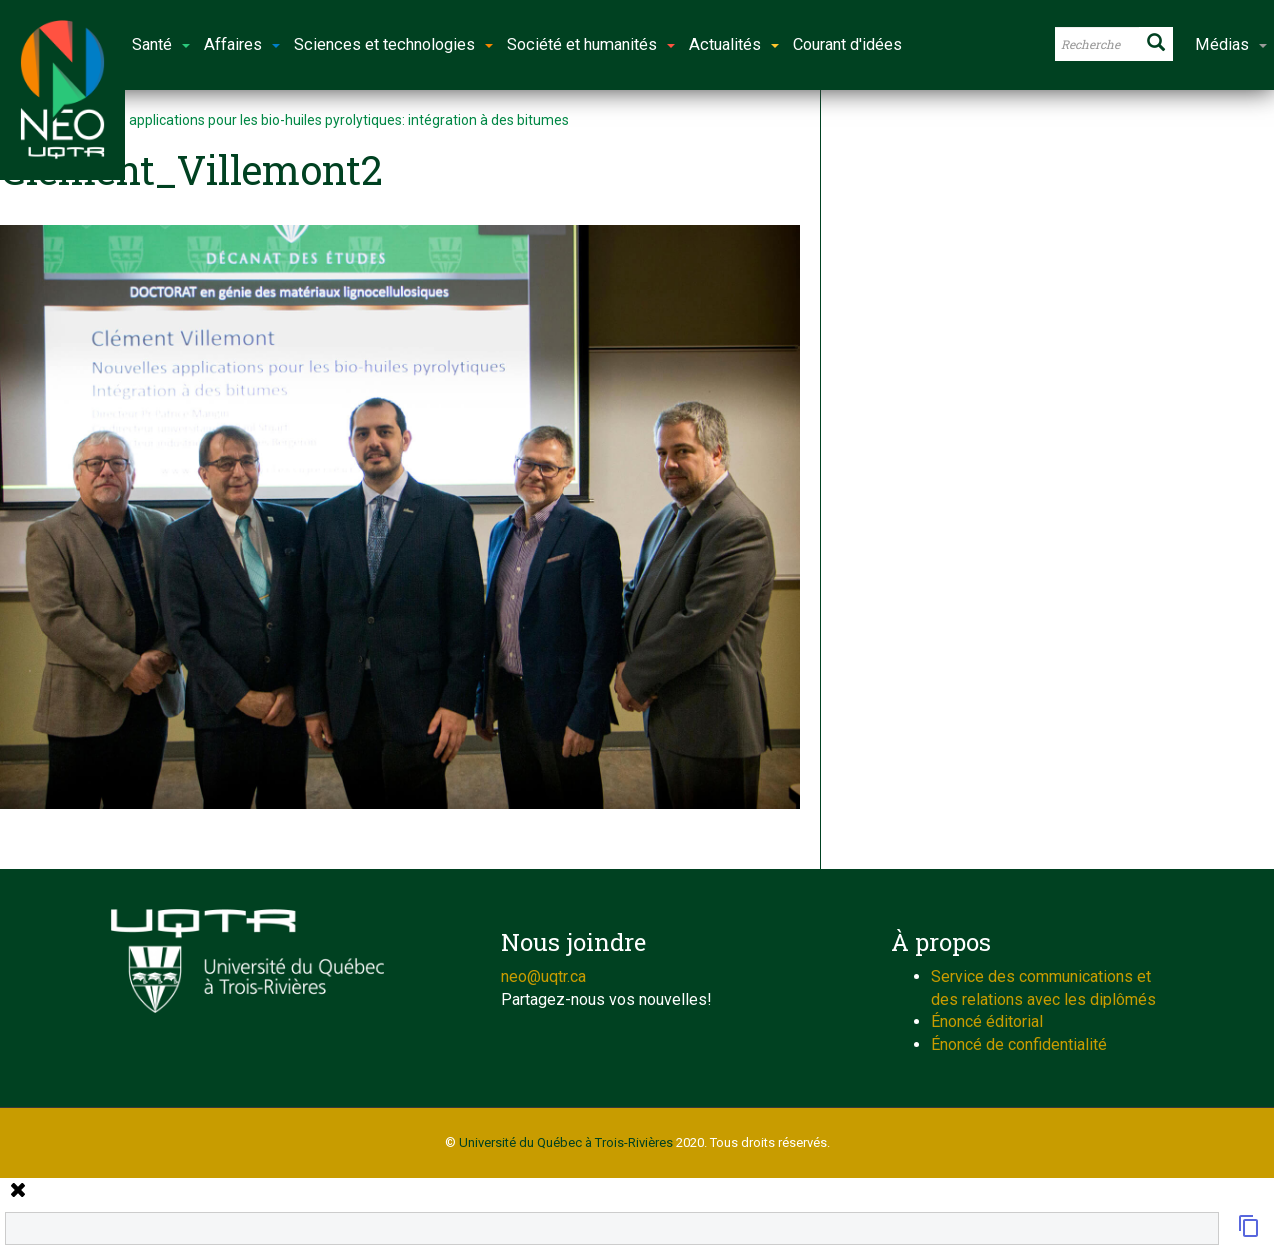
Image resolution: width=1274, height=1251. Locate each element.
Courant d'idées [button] (847, 44)
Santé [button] (161, 44)
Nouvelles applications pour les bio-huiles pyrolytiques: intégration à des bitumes (317, 120)
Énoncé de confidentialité (1019, 1044)
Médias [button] (1231, 44)
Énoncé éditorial (987, 1021)
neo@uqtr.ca (543, 976)
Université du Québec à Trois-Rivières (566, 1142)
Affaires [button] (242, 44)
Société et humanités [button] (591, 44)
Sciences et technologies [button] (393, 44)
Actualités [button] (734, 44)
